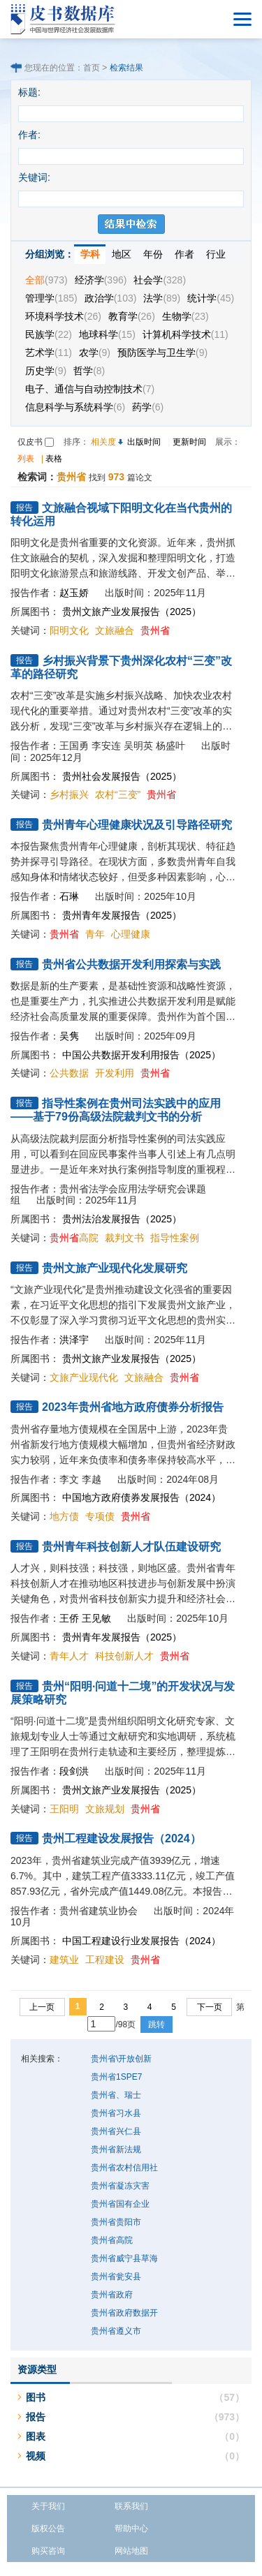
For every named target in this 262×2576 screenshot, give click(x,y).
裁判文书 (124, 1237)
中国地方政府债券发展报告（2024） (141, 1497)
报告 (35, 2416)
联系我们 (131, 2506)
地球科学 (107, 334)
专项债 (100, 1516)
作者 (184, 254)
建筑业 (64, 1959)
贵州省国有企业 (120, 2204)
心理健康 (130, 934)
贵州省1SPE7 (116, 2077)
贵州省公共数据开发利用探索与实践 (131, 964)
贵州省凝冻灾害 (120, 2186)
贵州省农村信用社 (124, 2167)
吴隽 (69, 1036)
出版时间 (144, 442)
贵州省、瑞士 (116, 2095)
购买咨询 (48, 2551)
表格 (53, 459)
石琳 (69, 896)
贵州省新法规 (116, 2149)
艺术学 (48, 352)
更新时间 (189, 442)
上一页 (41, 2007)
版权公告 (48, 2528)
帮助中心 (131, 2528)
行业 (216, 254)
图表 (35, 2436)
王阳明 (64, 1808)
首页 (91, 68)
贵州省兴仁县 (116, 2131)
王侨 (69, 1618)
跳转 (156, 2024)
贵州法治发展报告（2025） (122, 1218)
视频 (35, 2456)
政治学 (111, 298)
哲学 (89, 370)
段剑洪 (74, 1771)
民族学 (48, 334)
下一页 (209, 2007)
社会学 (159, 280)
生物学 (185, 316)
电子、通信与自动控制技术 (89, 388)
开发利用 (114, 1073)
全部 (46, 280)
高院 (74, 1237)
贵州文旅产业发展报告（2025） (131, 611)
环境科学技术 (63, 316)
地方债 (64, 1516)
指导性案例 (174, 1237)
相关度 (103, 442)
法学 (161, 298)
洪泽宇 (74, 1339)
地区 (121, 254)
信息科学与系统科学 (75, 407)
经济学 (101, 280)
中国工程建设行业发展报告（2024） (141, 1940)
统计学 (210, 298)
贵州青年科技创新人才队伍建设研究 (131, 1547)
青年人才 (69, 1655)
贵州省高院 (112, 2240)
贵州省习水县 (116, 2113)
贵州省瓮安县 (116, 2276)
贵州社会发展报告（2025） (122, 776)
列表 (25, 459)
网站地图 (131, 2551)
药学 (147, 407)
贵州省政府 (112, 2295)
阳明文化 (69, 630)
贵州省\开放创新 (121, 2059)
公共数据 (69, 1073)
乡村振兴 (69, 794)
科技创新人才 (124, 1655)
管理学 (51, 298)
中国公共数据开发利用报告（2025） (141, 1054)
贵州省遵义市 (116, 2331)
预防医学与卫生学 (162, 352)
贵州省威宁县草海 (124, 2258)
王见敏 (96, 1618)
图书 (35, 2397)
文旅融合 (114, 630)
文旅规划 (104, 1808)
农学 (94, 352)
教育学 (131, 316)
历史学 (45, 370)
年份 (153, 254)
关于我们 (48, 2506)
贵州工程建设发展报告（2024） (121, 1838)
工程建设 (104, 1959)
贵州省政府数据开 (124, 2313)
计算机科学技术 (185, 334)
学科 (90, 254)
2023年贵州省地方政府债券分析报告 (133, 1407)
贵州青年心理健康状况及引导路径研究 (137, 825)
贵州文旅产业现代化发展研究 (114, 1268)
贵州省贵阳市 (116, 2222)
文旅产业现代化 (84, 1377)
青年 (95, 934)
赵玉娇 (74, 592)
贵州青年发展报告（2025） (122, 915)
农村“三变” (117, 794)
